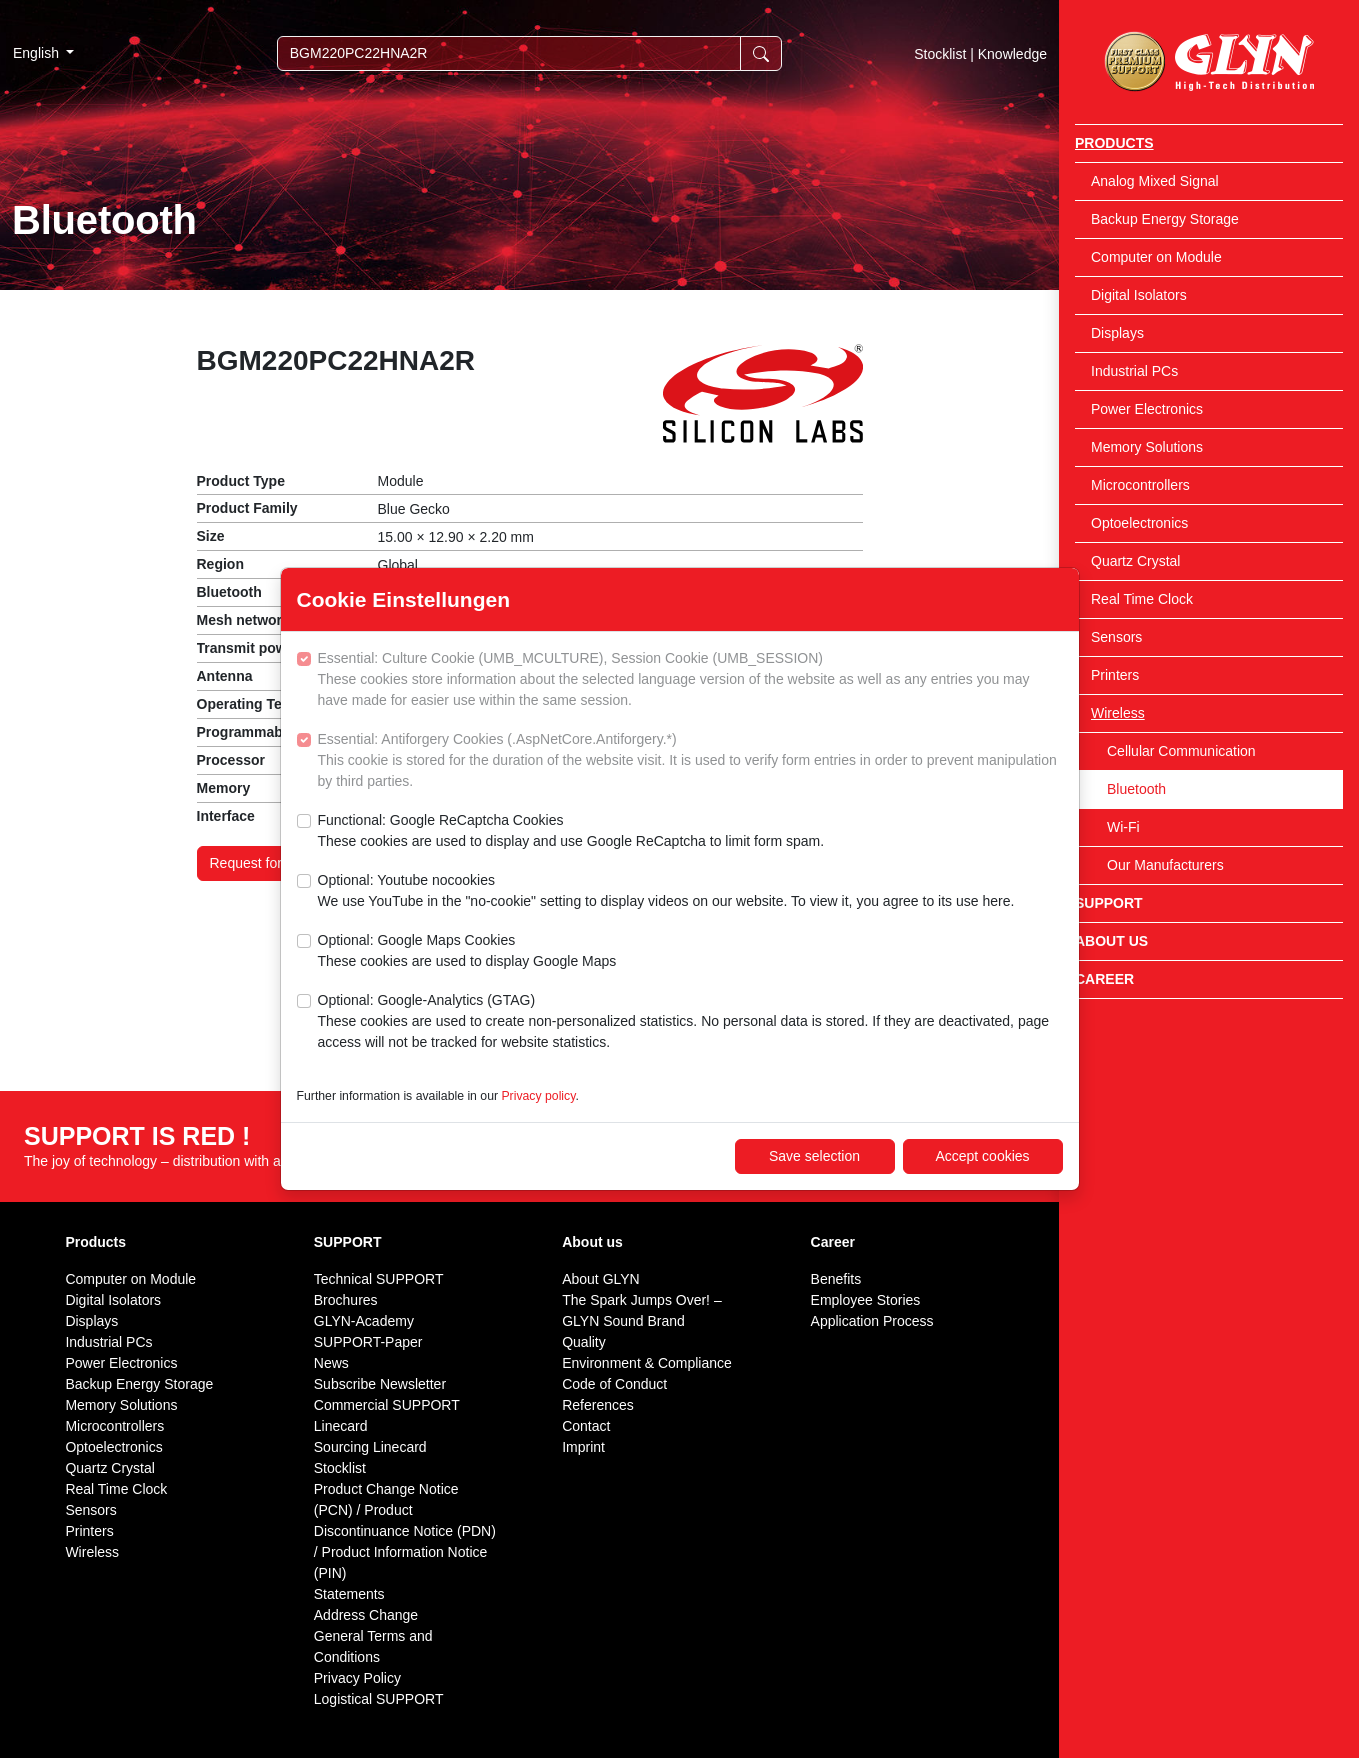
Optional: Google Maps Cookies (467, 952)
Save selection (814, 1156)
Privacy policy (538, 1096)
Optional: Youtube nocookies (666, 892)
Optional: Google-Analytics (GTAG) (690, 1022)
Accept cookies (982, 1156)
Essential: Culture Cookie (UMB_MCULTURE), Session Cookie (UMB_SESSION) (690, 680)
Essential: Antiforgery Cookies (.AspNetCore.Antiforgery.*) (690, 761)
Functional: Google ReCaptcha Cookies (571, 832)
